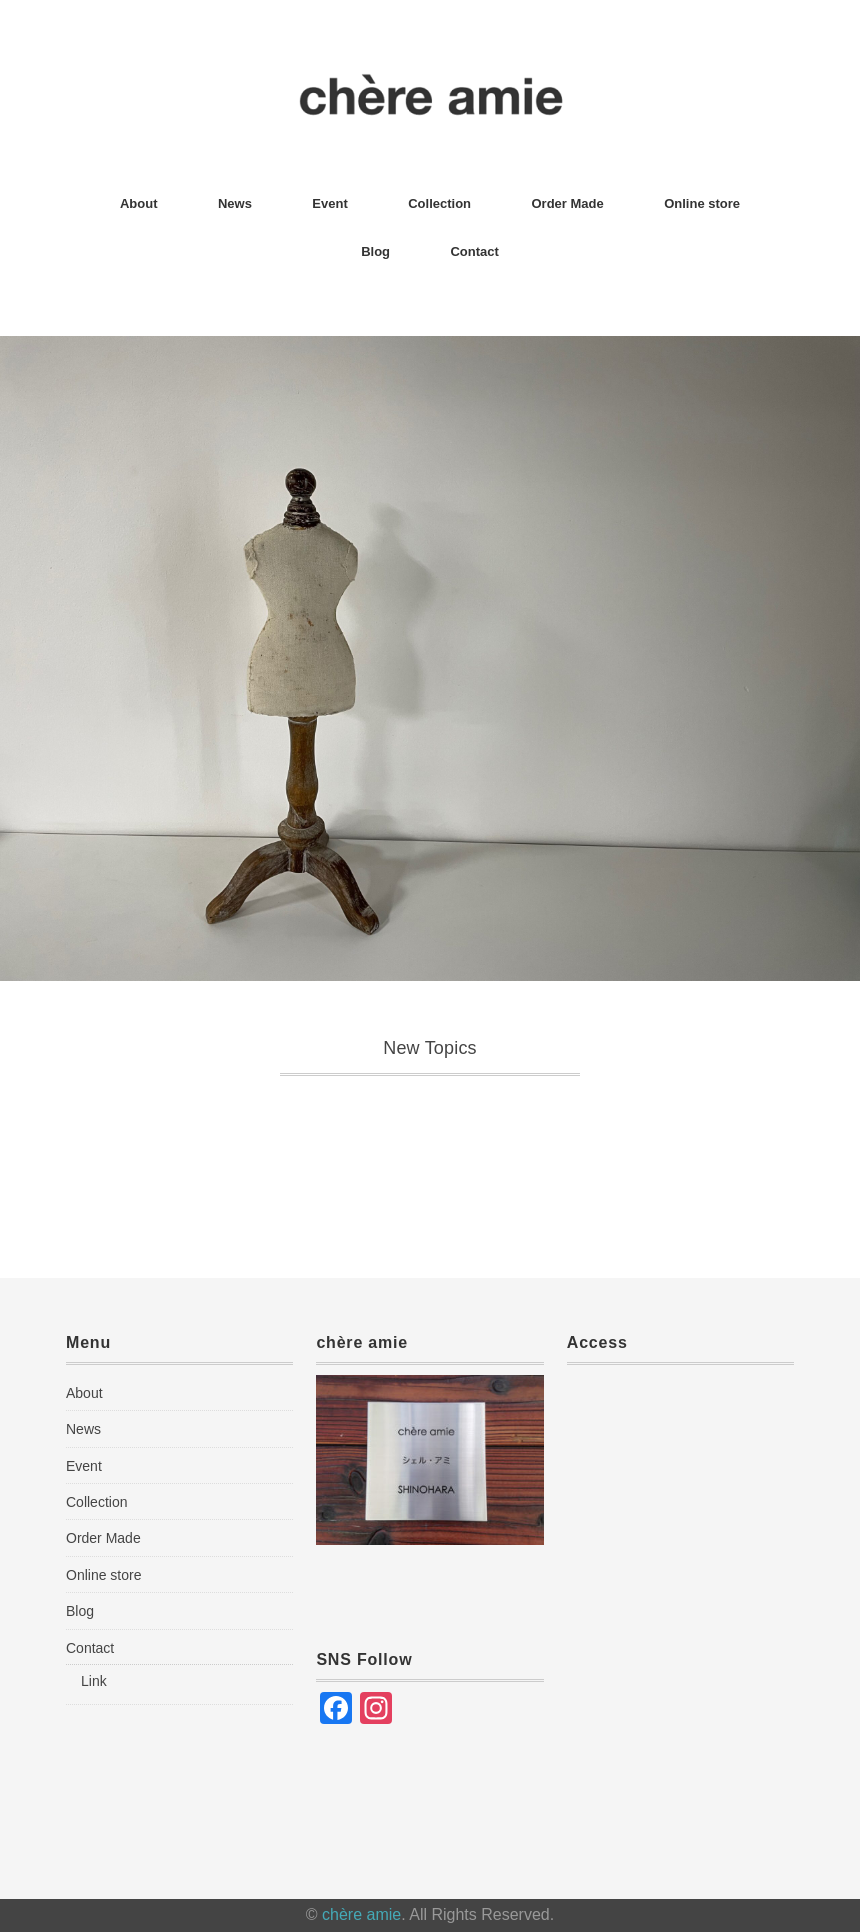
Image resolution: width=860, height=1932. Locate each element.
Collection (439, 203)
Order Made (568, 203)
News (235, 203)
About (139, 203)
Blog (375, 251)
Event (329, 203)
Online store (702, 203)
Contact (474, 251)
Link (94, 1681)
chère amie (361, 1914)
